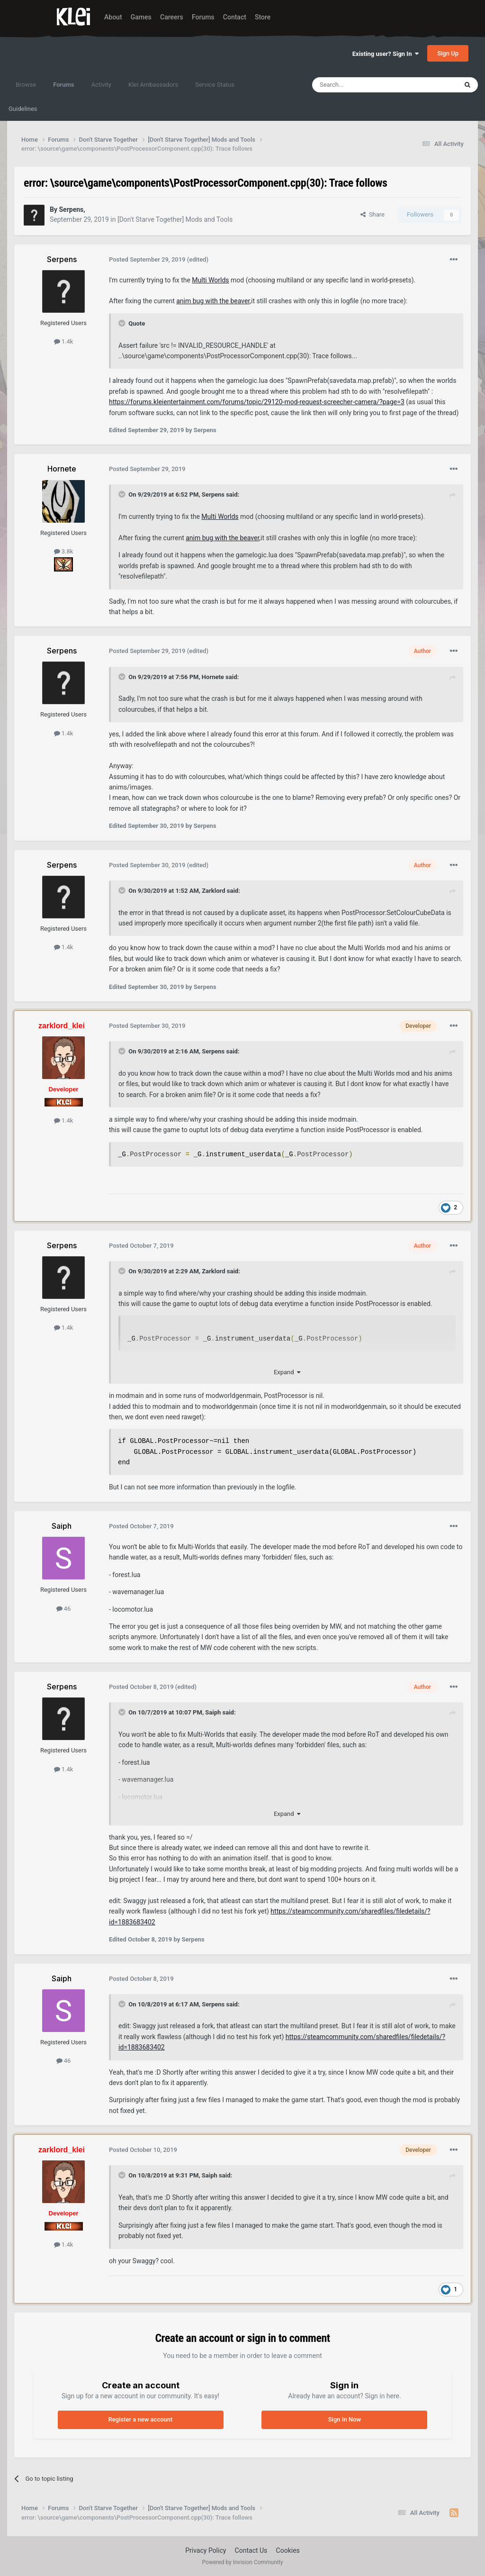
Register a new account (140, 2419)
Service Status (214, 84)
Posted (147, 259)
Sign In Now (344, 2419)
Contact (234, 17)
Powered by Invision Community (242, 2562)
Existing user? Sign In (385, 53)
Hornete (213, 676)
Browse (26, 84)
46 (63, 1608)
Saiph (213, 1712)
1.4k (63, 341)
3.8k (63, 551)
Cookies (288, 2550)
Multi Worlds (210, 280)
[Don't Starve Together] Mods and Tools (175, 219)
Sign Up (447, 53)
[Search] (362, 84)
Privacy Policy (205, 2550)
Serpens (213, 494)
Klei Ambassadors (153, 84)
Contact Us (251, 2550)
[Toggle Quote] (122, 323)
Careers (171, 17)
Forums (203, 17)
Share (372, 214)
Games (141, 17)
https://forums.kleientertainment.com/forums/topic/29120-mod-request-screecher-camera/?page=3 (256, 402)
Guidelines (23, 108)
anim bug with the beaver (213, 301)
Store (262, 17)
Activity (101, 84)
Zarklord (213, 890)
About (113, 17)
